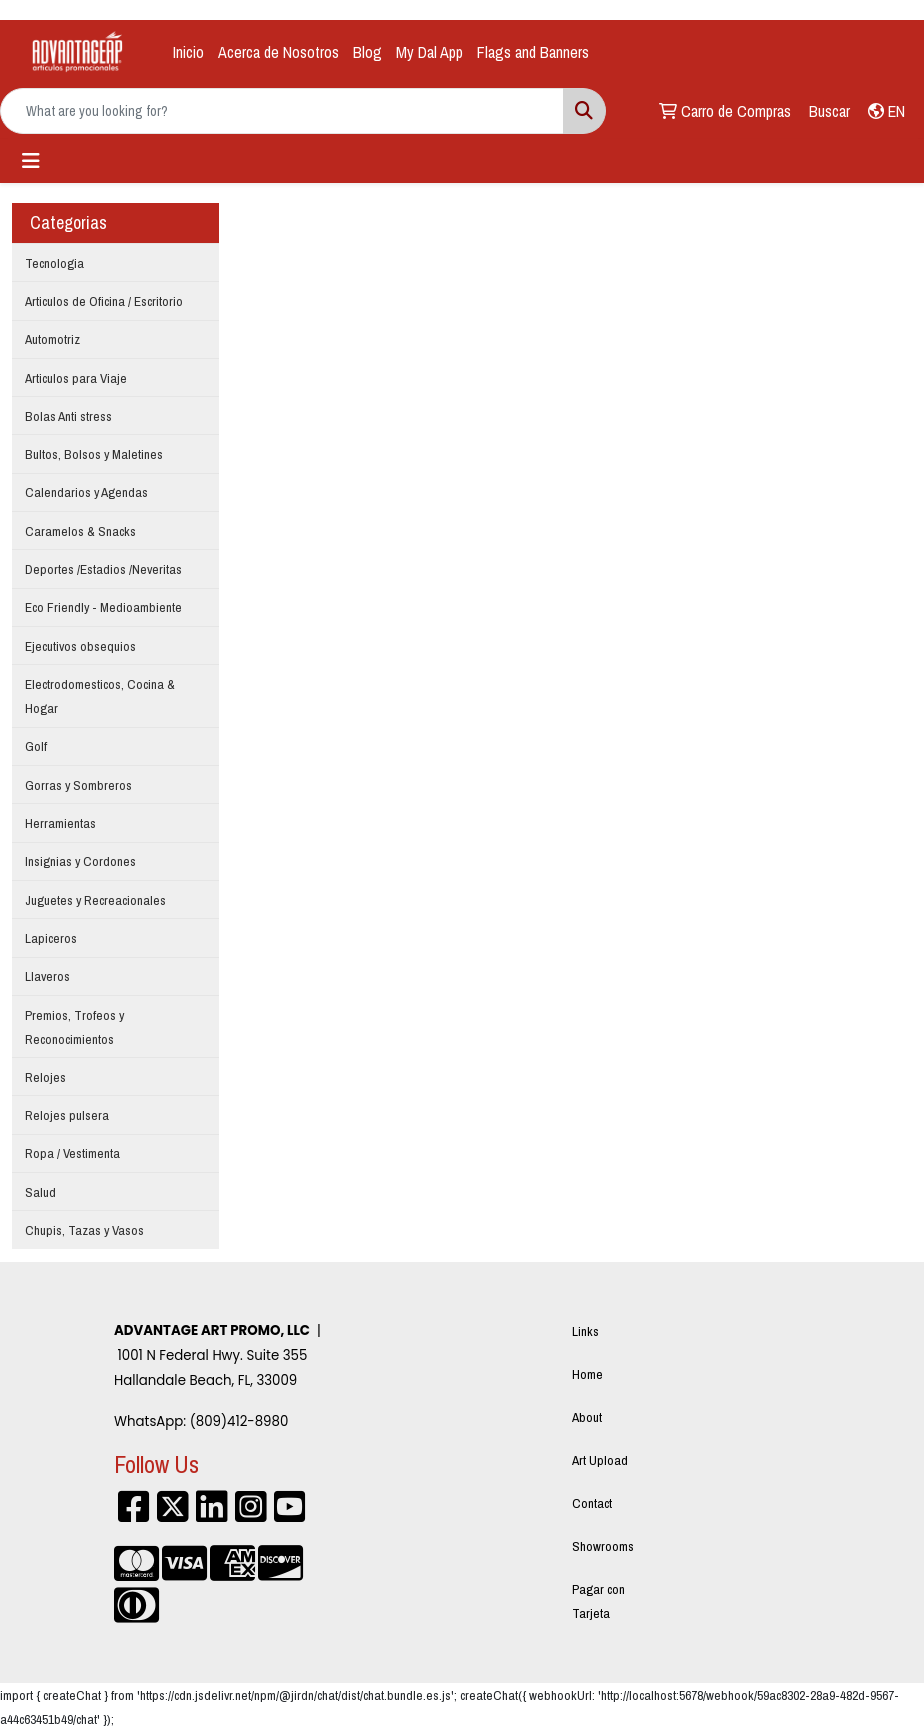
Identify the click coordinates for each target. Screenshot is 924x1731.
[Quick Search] (282, 111)
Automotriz (52, 339)
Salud (40, 1192)
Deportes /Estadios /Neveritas (103, 569)
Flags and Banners (533, 52)
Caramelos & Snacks (80, 531)
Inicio (188, 52)
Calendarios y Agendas (86, 492)
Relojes (45, 1077)
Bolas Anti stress (68, 416)
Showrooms (603, 1546)
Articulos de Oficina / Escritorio (104, 301)
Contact (592, 1503)
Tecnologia (54, 263)
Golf (36, 746)
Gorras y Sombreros (78, 785)
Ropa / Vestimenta (72, 1153)
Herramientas (60, 823)
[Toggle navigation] (31, 161)
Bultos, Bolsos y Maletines (94, 454)
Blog (367, 52)
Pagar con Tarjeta (598, 1601)
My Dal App (429, 52)
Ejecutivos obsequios (80, 646)
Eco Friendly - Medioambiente (103, 607)
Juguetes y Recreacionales (95, 900)
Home (587, 1374)
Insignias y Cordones (80, 861)
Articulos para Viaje (76, 378)
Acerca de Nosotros (278, 52)
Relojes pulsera (67, 1115)
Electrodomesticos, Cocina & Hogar (100, 696)
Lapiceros (51, 938)
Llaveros (47, 976)
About (587, 1417)
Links (585, 1331)
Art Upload (600, 1460)
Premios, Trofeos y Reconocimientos (74, 1027)
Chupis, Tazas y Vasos (84, 1230)
